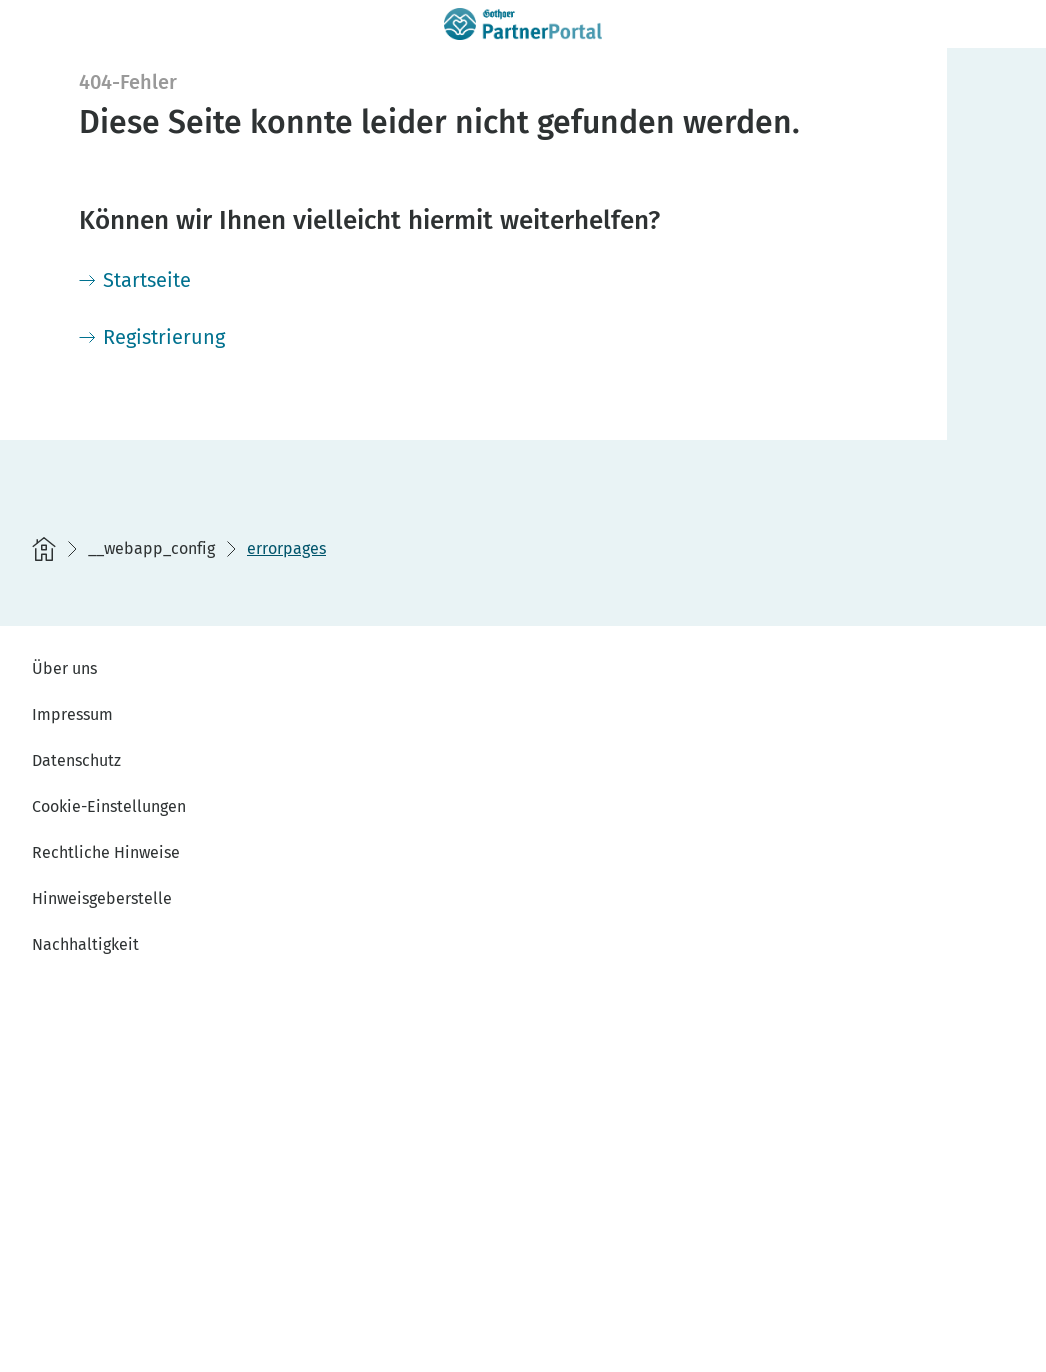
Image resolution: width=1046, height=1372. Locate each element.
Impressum (72, 714)
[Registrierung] (152, 337)
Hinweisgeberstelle (102, 898)
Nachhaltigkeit (85, 944)
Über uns (64, 668)
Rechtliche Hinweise (106, 852)
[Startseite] (135, 280)
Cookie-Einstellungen (109, 806)
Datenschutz (76, 760)
